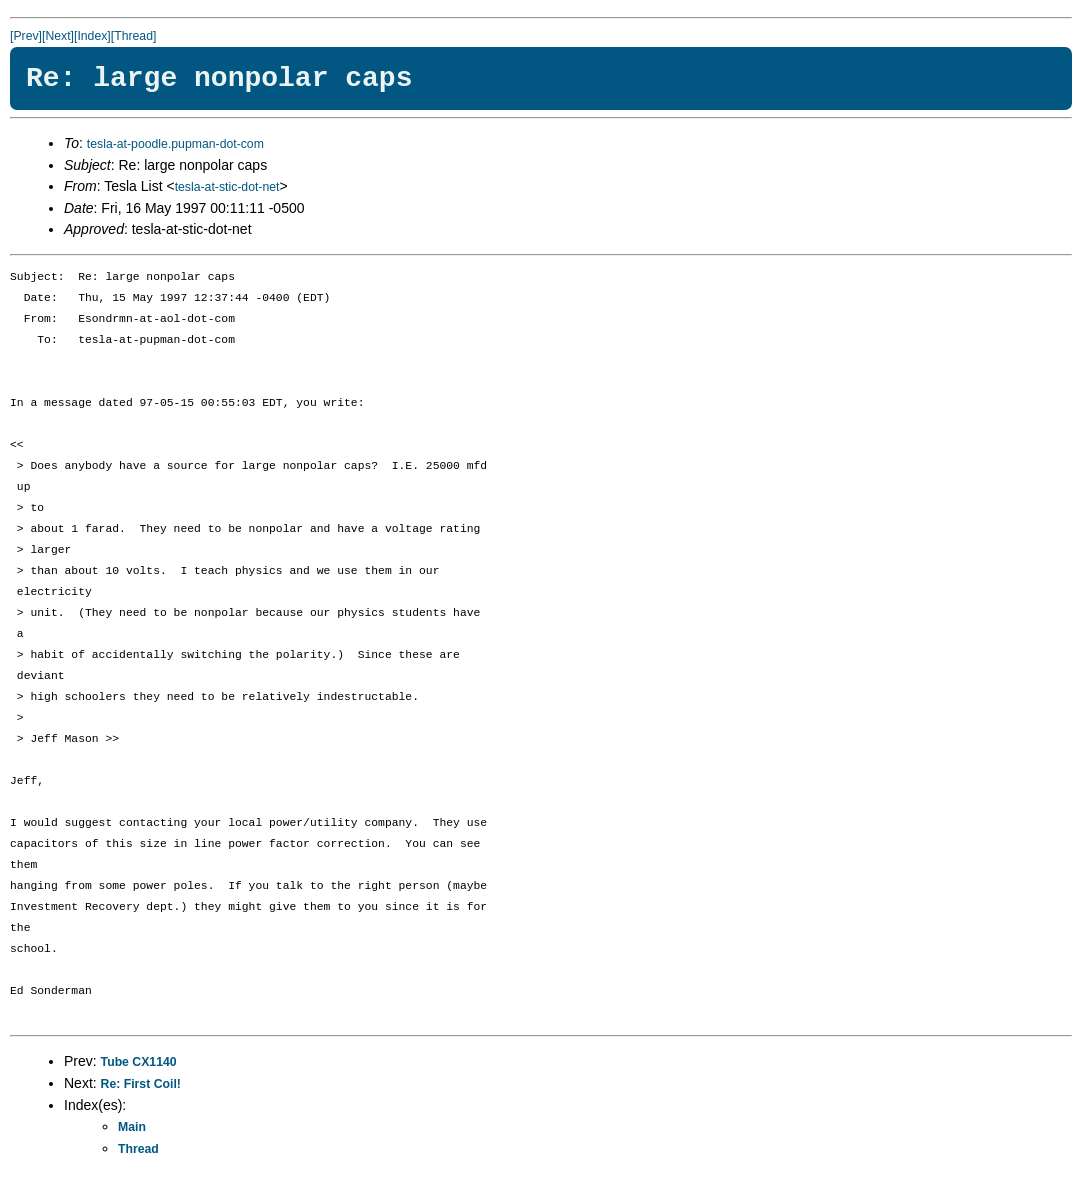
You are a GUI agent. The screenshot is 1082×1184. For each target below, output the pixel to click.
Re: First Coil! (141, 1084)
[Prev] (26, 36)
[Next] (58, 36)
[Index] (92, 36)
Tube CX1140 (139, 1062)
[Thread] (134, 36)
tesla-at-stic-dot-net (227, 187)
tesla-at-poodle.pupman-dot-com (175, 144)
